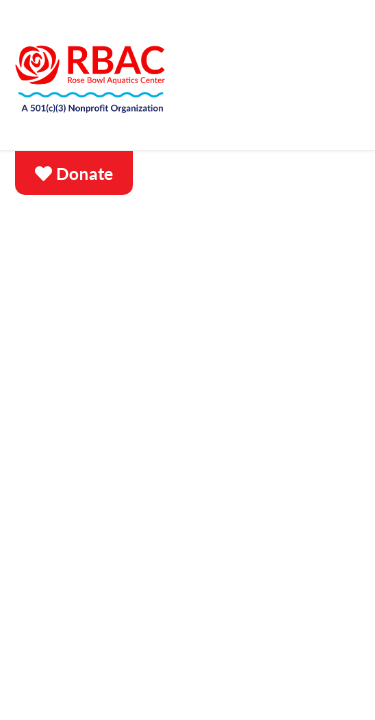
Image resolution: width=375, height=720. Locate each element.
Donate (74, 174)
